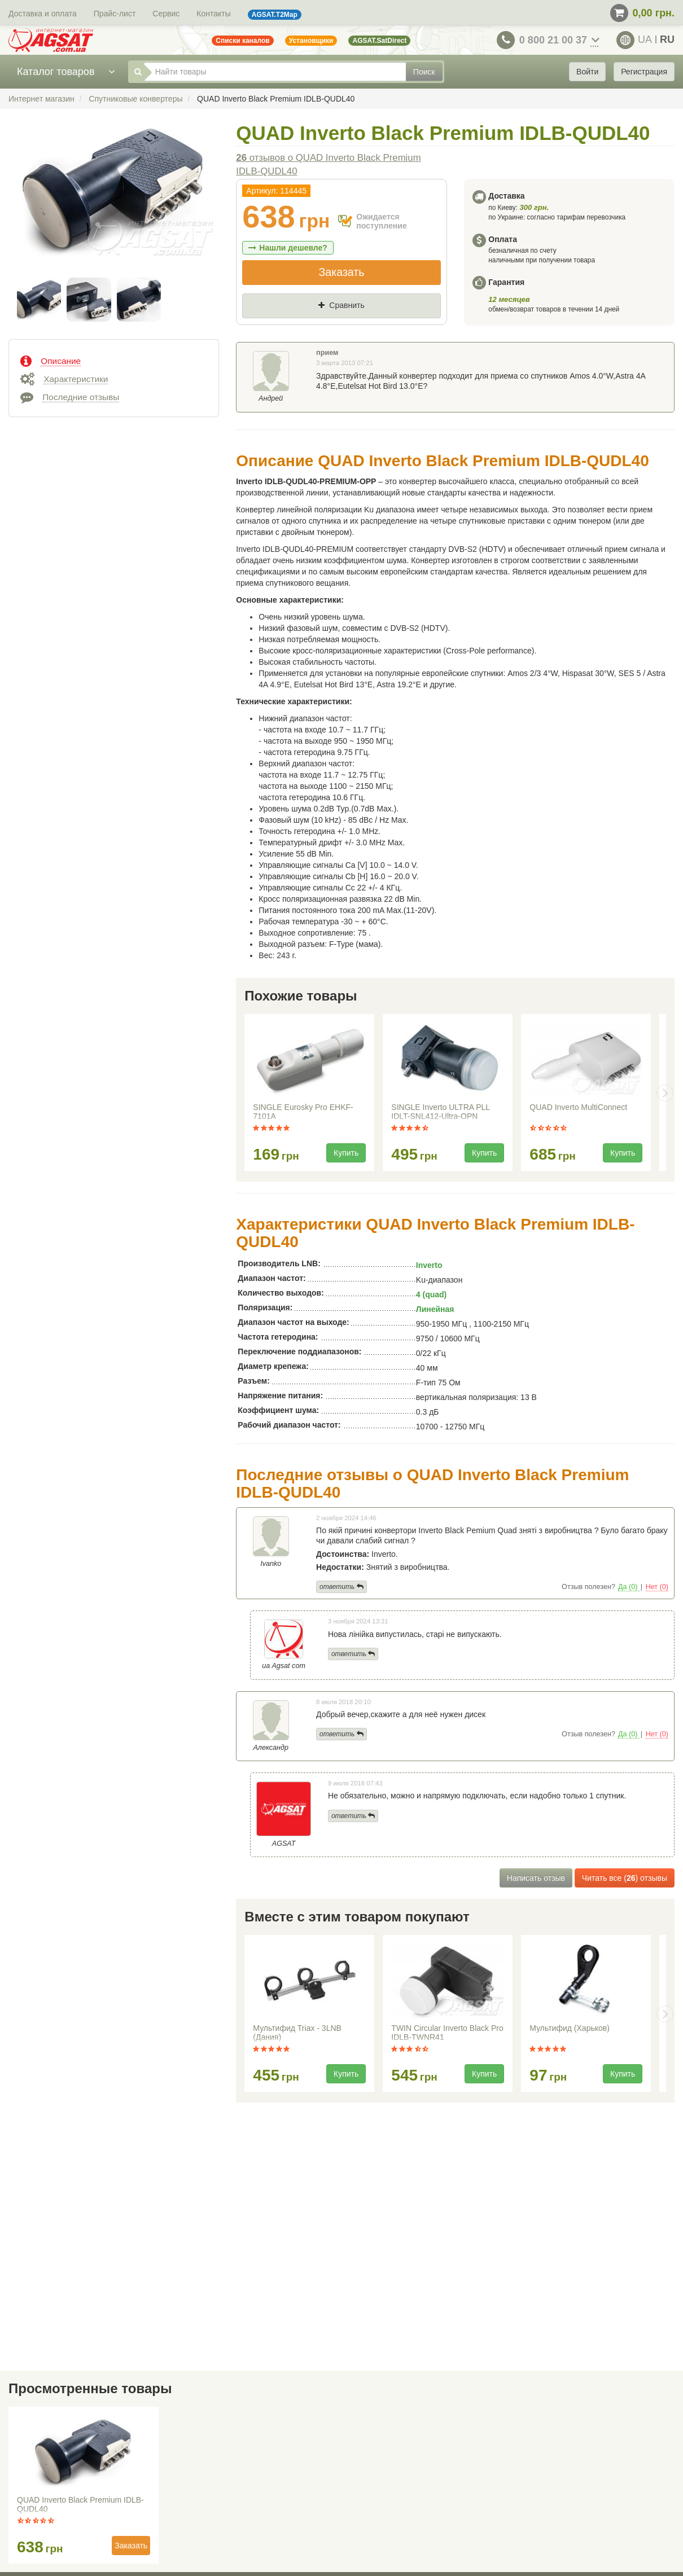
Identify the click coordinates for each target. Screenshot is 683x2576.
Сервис (165, 13)
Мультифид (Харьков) (569, 2028)
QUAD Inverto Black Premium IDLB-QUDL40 (80, 2504)
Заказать (341, 272)
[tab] (113, 360)
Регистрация (644, 71)
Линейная (435, 1309)
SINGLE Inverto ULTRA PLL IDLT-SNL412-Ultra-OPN (440, 1112)
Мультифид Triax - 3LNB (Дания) (297, 2033)
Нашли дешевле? (287, 247)
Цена (262, 324)
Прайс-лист (115, 13)
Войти (587, 71)
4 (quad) (431, 1294)
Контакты (213, 13)
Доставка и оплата (42, 13)
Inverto (429, 1265)
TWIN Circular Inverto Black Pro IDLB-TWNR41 (447, 2033)
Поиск (424, 71)
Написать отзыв (536, 1877)
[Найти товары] (274, 71)
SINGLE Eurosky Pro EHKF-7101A (303, 1112)
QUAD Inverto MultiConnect (578, 1107)
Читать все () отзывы (624, 1877)
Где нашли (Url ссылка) (357, 324)
